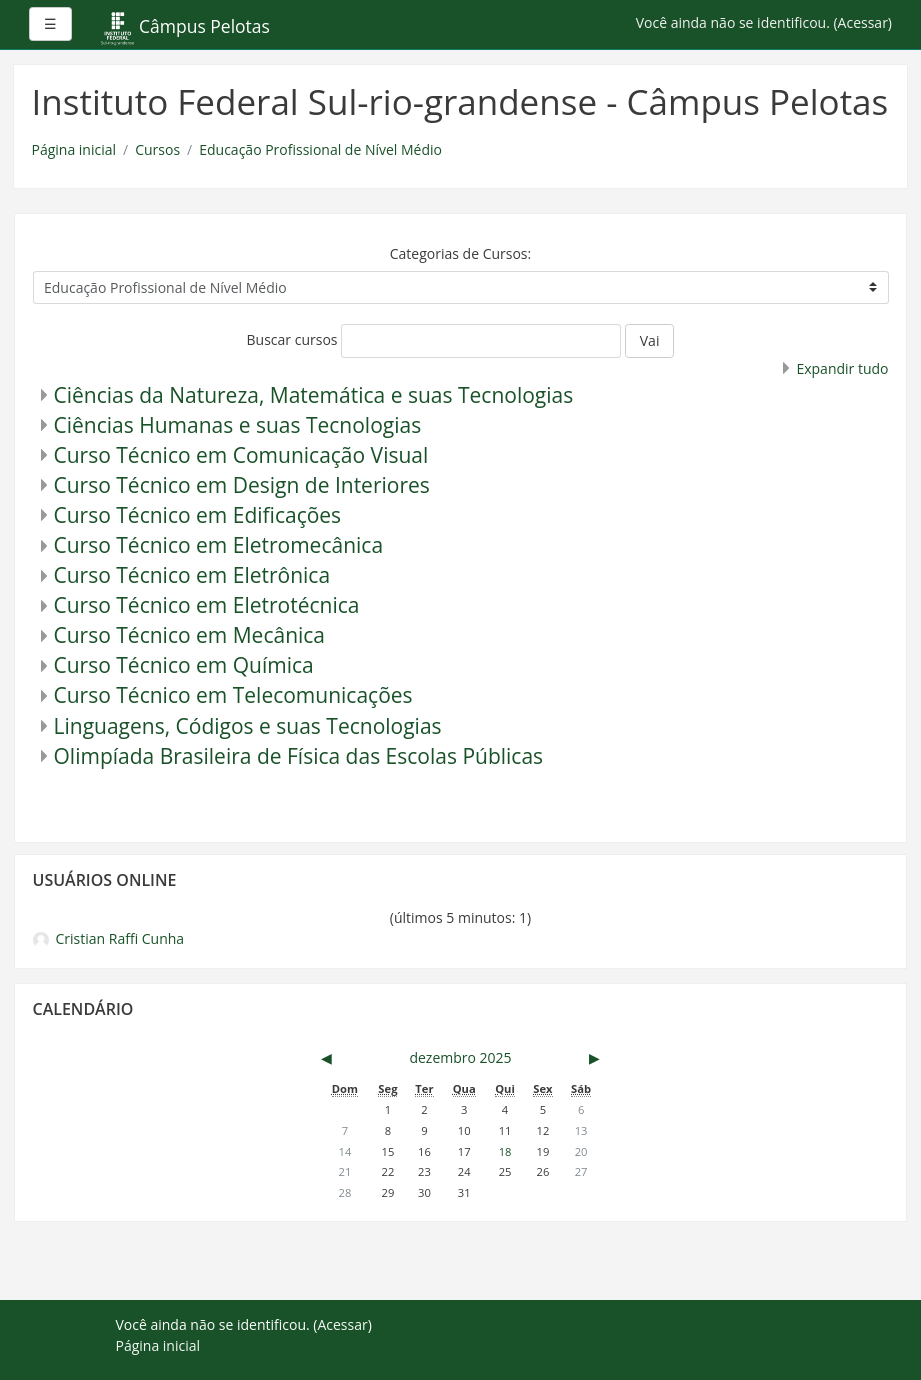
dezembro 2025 (460, 1057)
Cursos (157, 149)
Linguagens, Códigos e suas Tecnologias (248, 726)
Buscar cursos (292, 339)
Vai (650, 340)
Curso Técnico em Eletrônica (192, 575)
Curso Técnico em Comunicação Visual (241, 455)
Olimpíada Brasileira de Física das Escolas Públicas (299, 756)
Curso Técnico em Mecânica (190, 635)
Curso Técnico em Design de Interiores (242, 485)
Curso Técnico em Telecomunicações (233, 695)
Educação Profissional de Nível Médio (320, 149)
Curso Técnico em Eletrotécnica (207, 605)
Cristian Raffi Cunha (109, 938)
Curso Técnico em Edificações (198, 515)
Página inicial (74, 149)
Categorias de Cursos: (460, 253)
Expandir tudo (842, 368)
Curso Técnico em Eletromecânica (219, 545)
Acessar (863, 22)
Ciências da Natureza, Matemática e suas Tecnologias (314, 395)
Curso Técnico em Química (184, 665)
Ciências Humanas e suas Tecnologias (238, 425)
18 (505, 1151)
